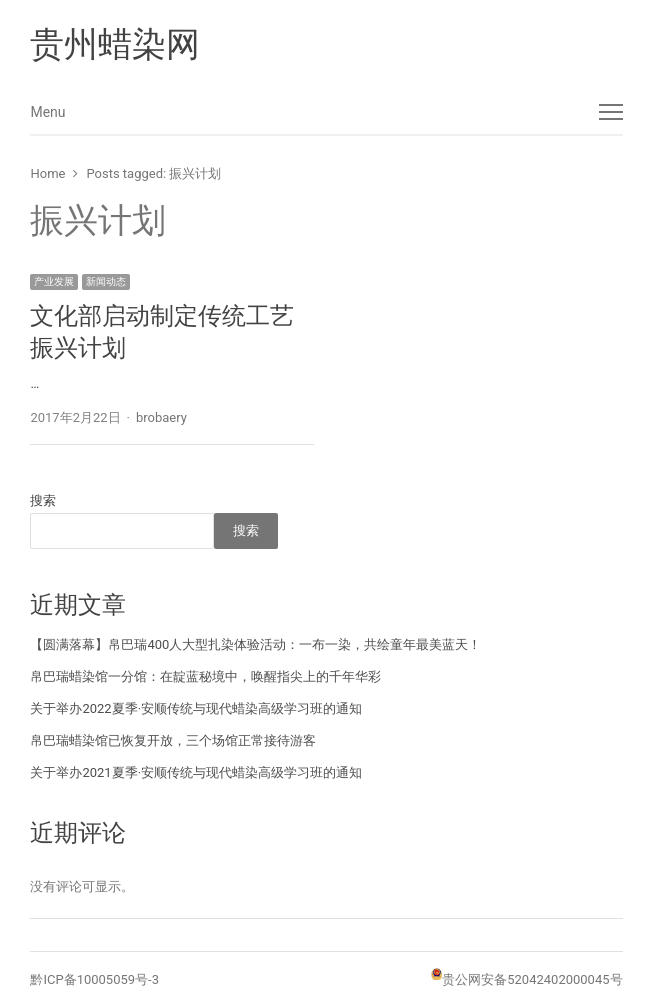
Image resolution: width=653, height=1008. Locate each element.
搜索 (43, 500)
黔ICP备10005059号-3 (94, 979)
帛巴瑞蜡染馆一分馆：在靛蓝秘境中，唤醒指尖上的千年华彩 (205, 676)
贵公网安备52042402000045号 (532, 979)
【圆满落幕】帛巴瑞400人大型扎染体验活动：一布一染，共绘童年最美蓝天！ (255, 644)
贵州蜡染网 (115, 44)
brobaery (161, 417)
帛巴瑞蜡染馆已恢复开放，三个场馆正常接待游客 (173, 740)
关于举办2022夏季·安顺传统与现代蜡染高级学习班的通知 (196, 708)
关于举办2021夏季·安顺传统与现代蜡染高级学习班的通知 (196, 772)
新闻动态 (106, 281)
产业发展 (54, 281)
